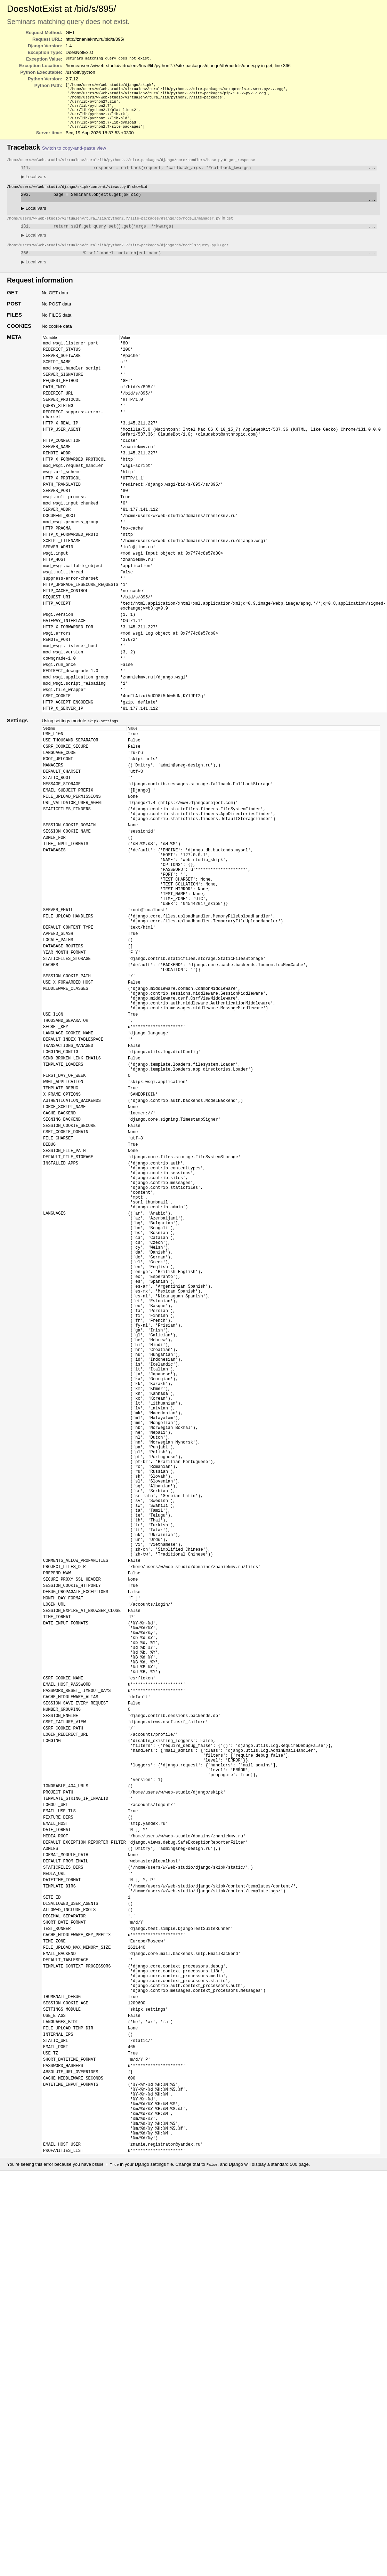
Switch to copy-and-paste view (74, 155)
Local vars (33, 185)
